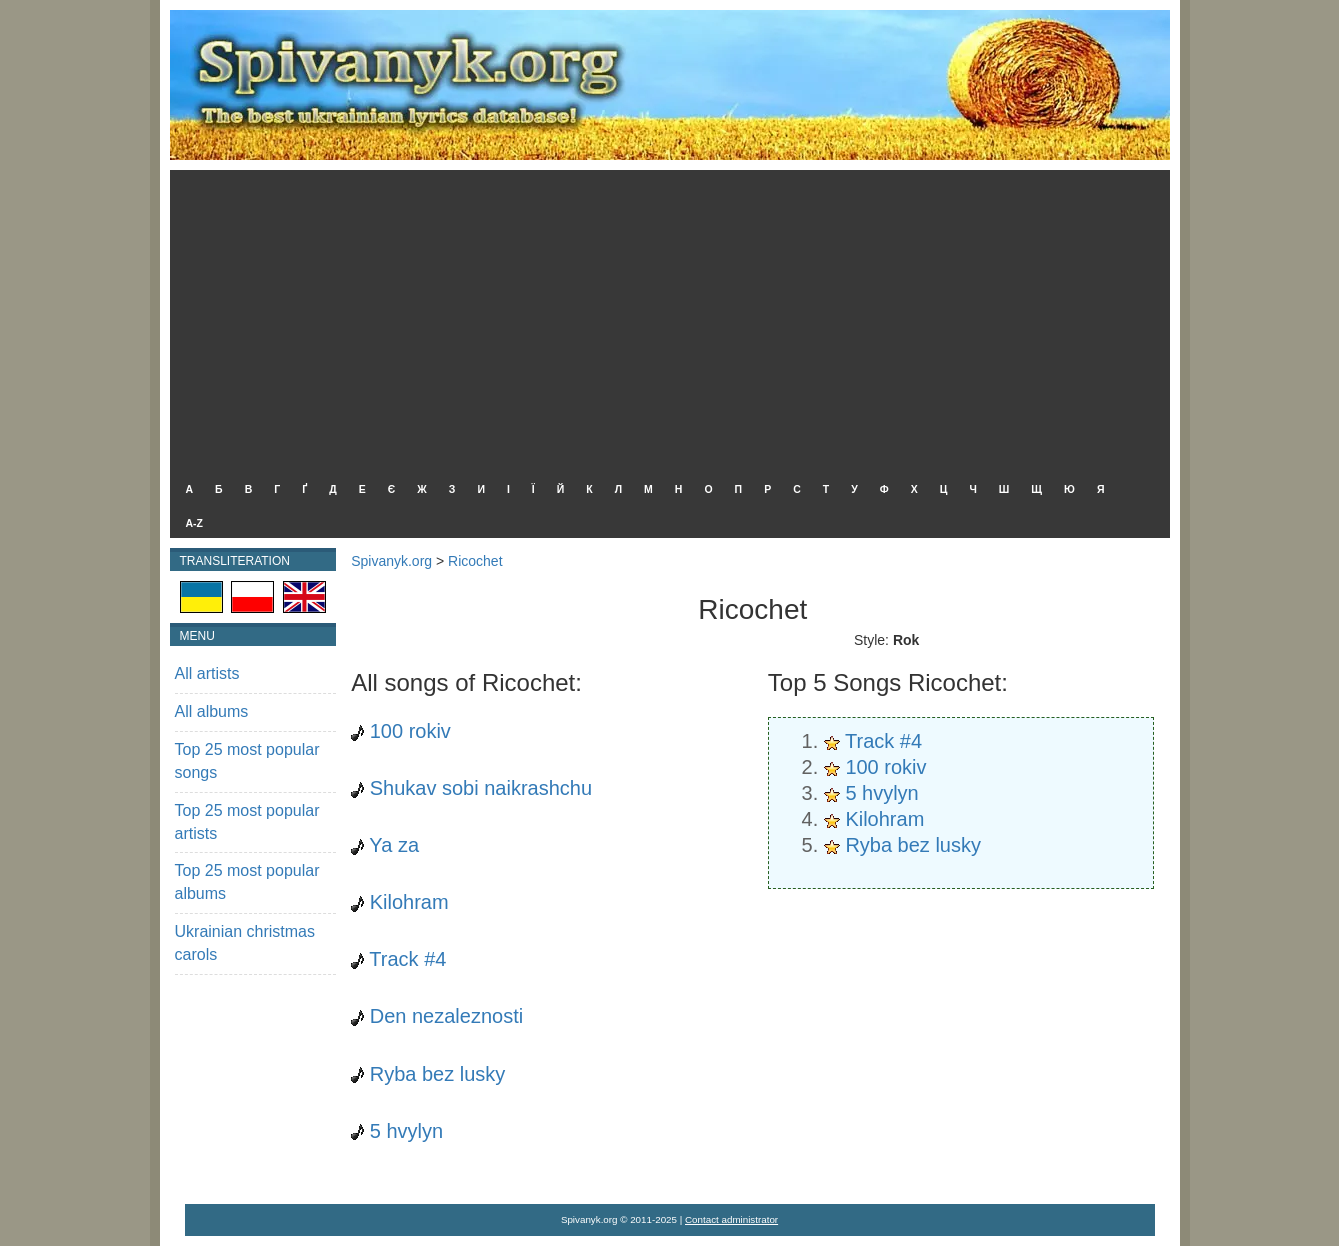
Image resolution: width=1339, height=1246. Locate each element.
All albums (212, 711)
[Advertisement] (665, 320)
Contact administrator (731, 1219)
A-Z (195, 523)
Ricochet (475, 561)
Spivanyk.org (391, 561)
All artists (207, 673)
